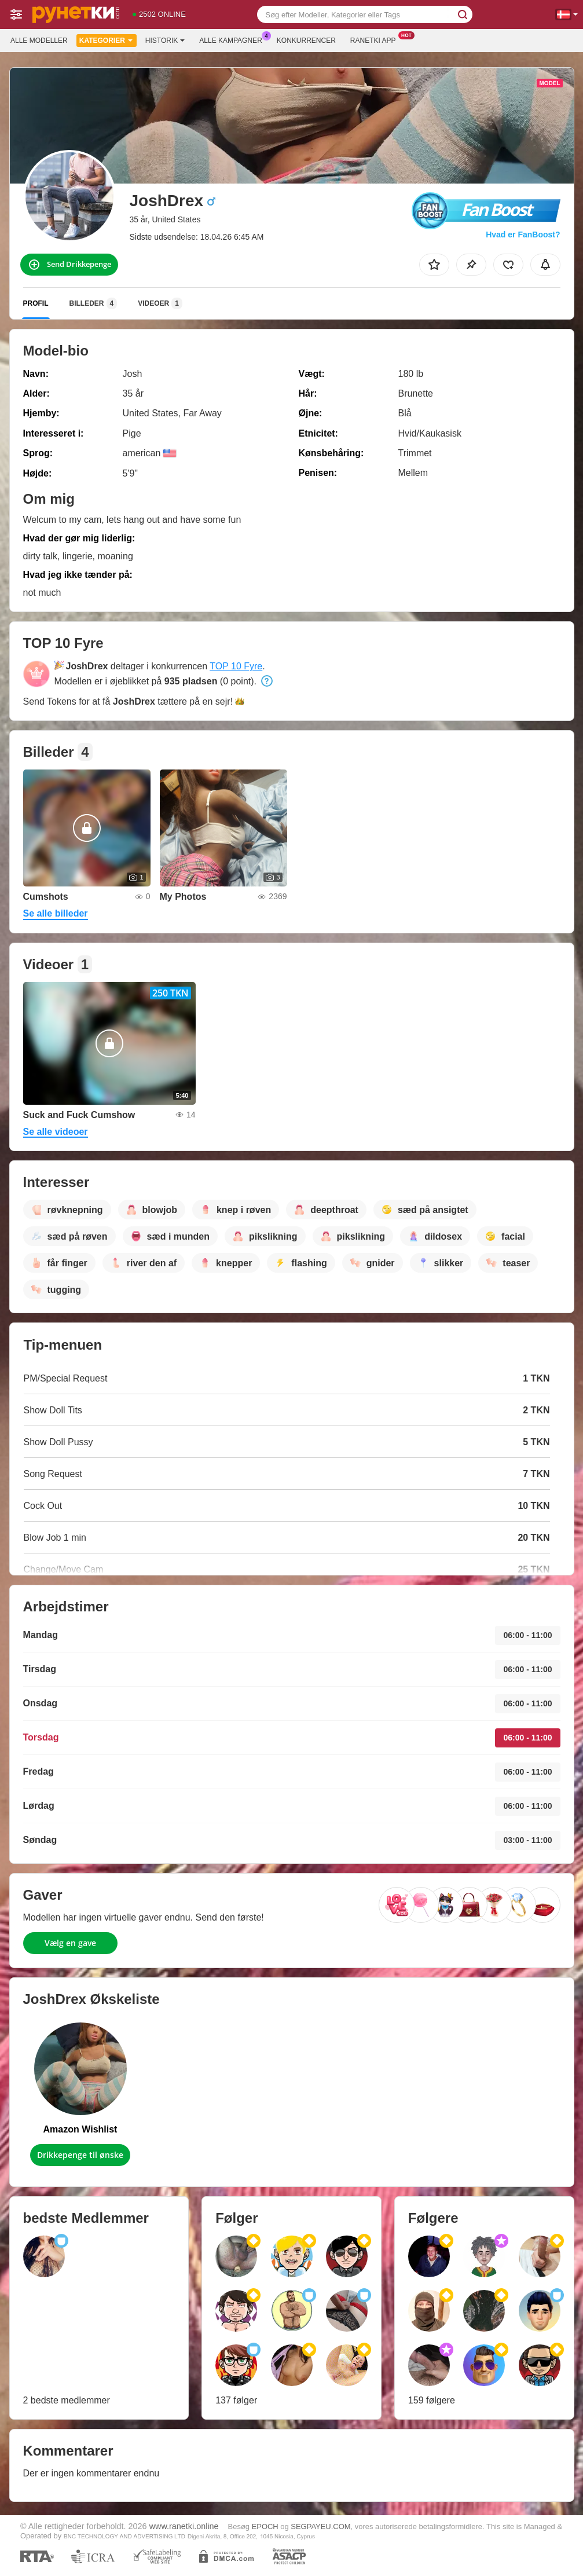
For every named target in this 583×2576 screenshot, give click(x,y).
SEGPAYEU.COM (320, 2526)
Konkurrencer (306, 40)
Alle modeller (39, 40)
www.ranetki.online (184, 2526)
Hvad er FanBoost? (523, 234)
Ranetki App (376, 39)
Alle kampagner (233, 39)
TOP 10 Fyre (236, 666)
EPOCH (265, 2526)
